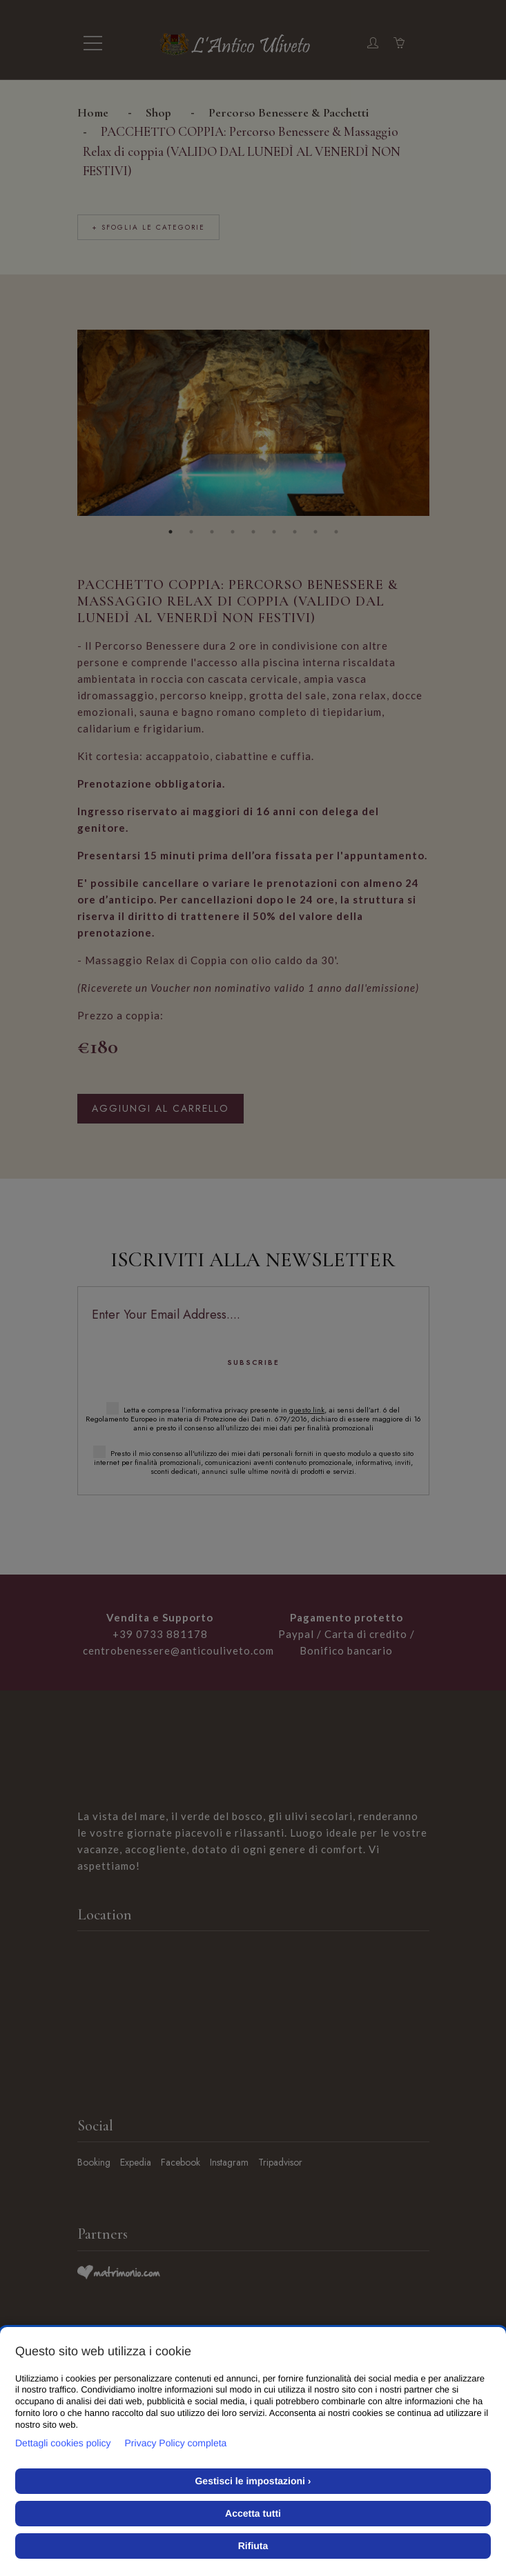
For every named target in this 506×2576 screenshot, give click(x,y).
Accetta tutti (253, 2513)
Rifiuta (253, 2545)
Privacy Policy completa (176, 2442)
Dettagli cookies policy (63, 2442)
